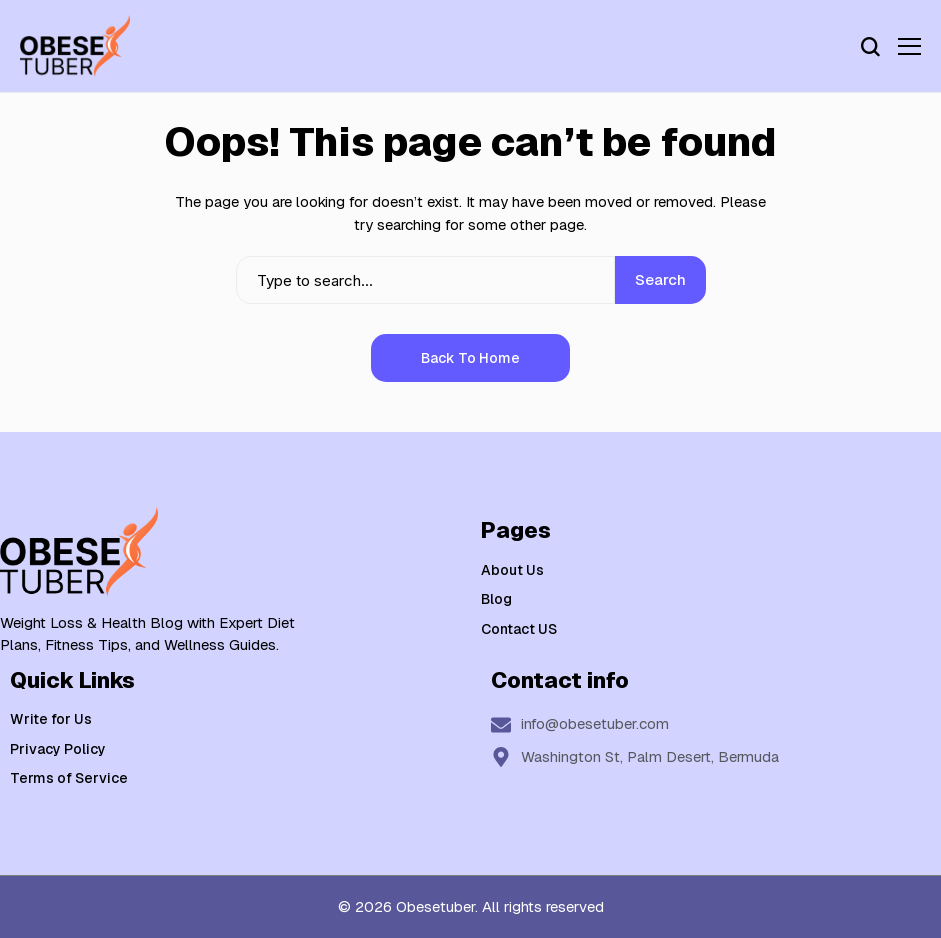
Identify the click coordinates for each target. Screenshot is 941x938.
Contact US (519, 629)
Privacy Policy (58, 749)
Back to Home (470, 358)
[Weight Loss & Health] (75, 46)
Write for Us (51, 719)
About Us (512, 570)
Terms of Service (69, 778)
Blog (496, 599)
